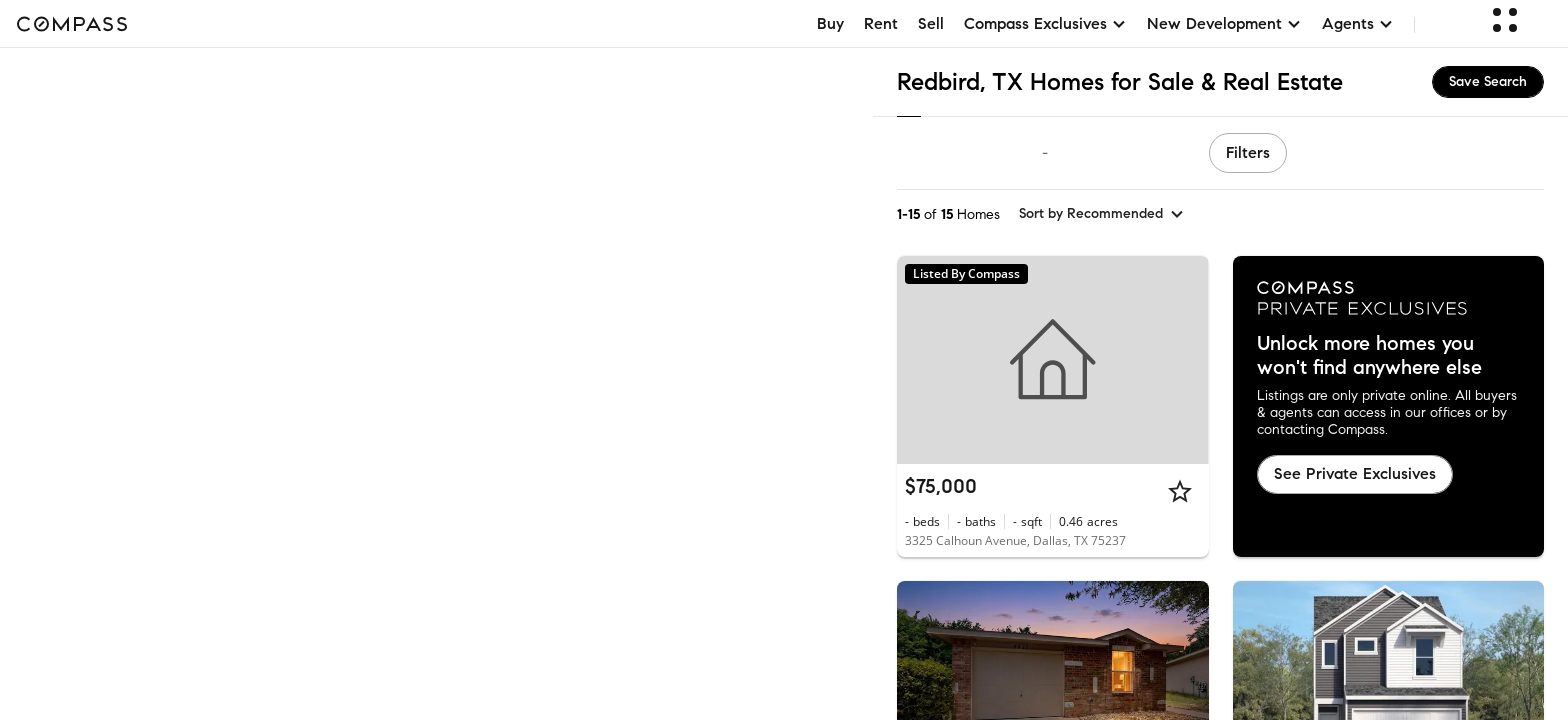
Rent (881, 23)
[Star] (1180, 491)
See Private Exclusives (1355, 473)
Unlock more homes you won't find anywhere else (1369, 356)
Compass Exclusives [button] (1045, 23)
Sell (931, 23)
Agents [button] (1358, 23)
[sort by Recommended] (1102, 214)
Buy (830, 23)
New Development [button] (1224, 23)
